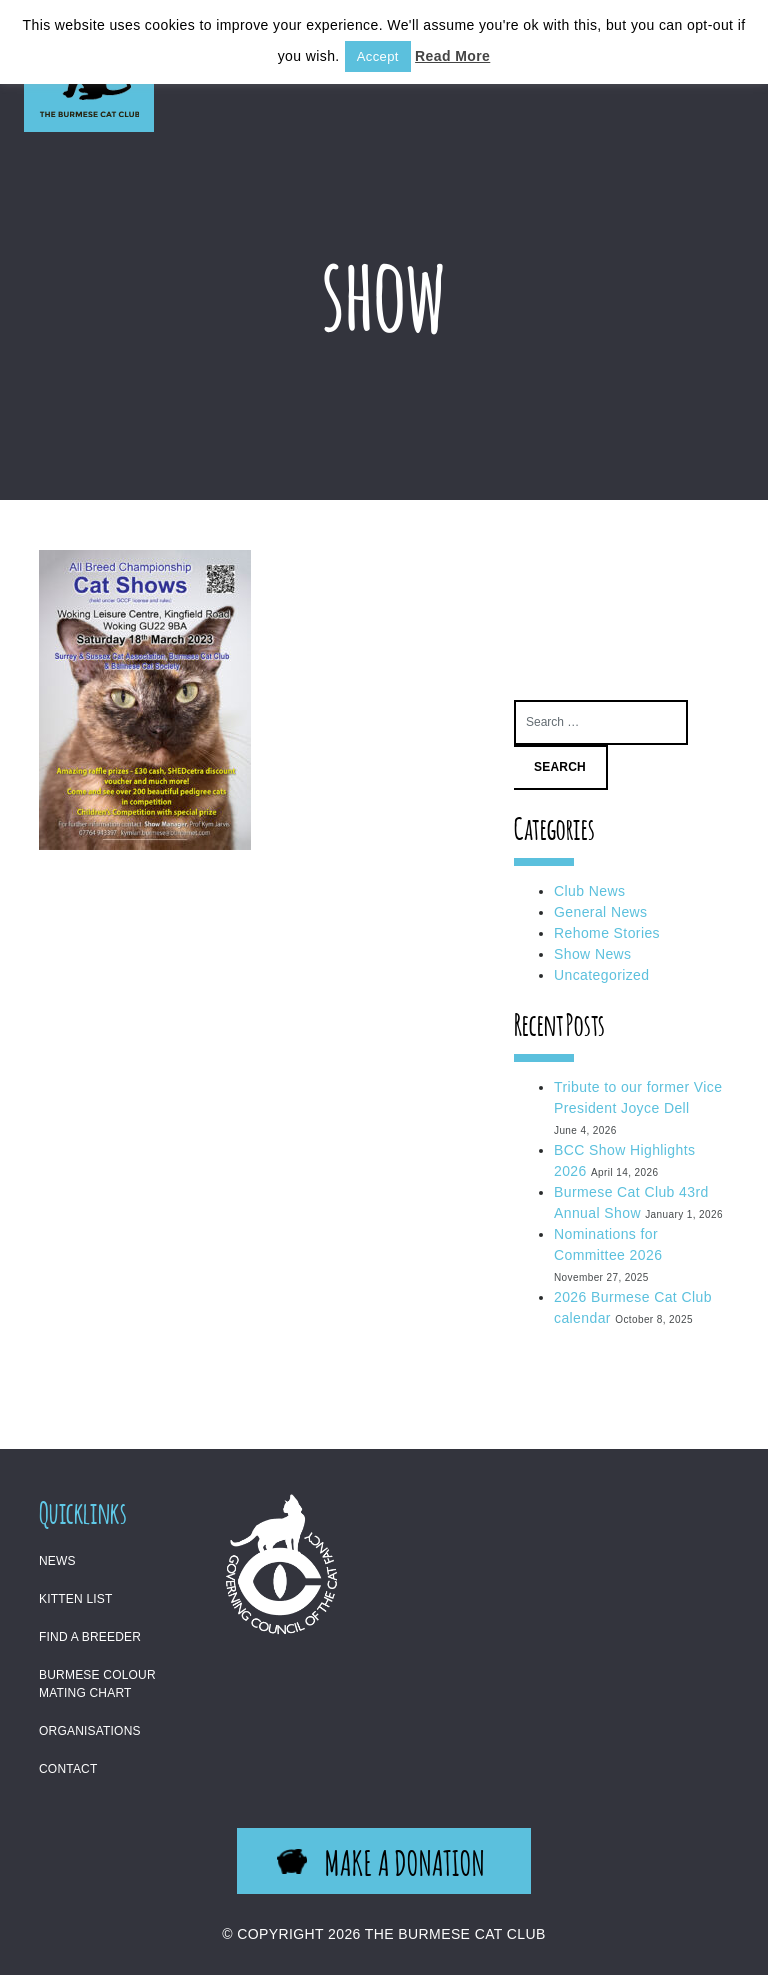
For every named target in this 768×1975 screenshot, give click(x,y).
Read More (452, 56)
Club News (589, 891)
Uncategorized (601, 975)
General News (601, 912)
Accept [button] (378, 56)
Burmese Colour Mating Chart (97, 1684)
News (57, 1561)
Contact (68, 1769)
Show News (593, 954)
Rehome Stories (607, 933)
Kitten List (76, 1599)
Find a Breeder (90, 1637)
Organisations (90, 1731)
